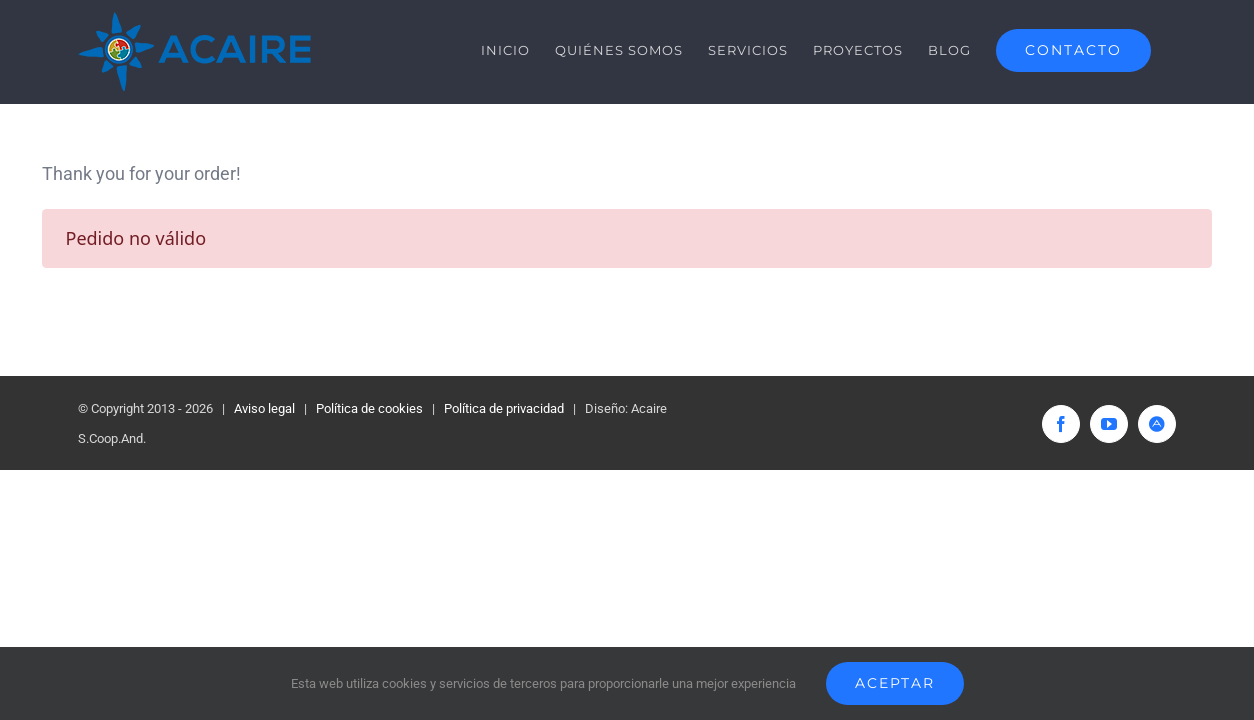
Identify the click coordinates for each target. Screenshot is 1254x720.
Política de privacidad (504, 408)
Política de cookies (369, 408)
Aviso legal (264, 408)
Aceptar (895, 683)
